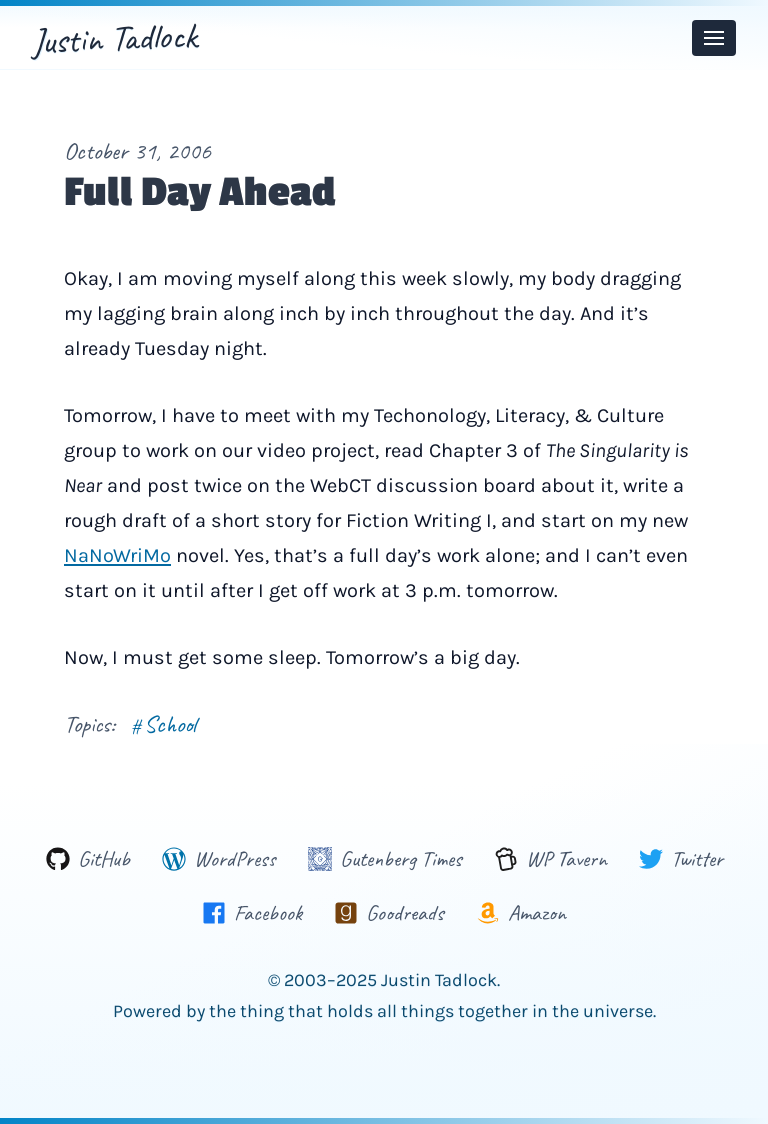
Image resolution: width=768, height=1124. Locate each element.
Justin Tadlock (114, 38)
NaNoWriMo (117, 555)
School (163, 724)
